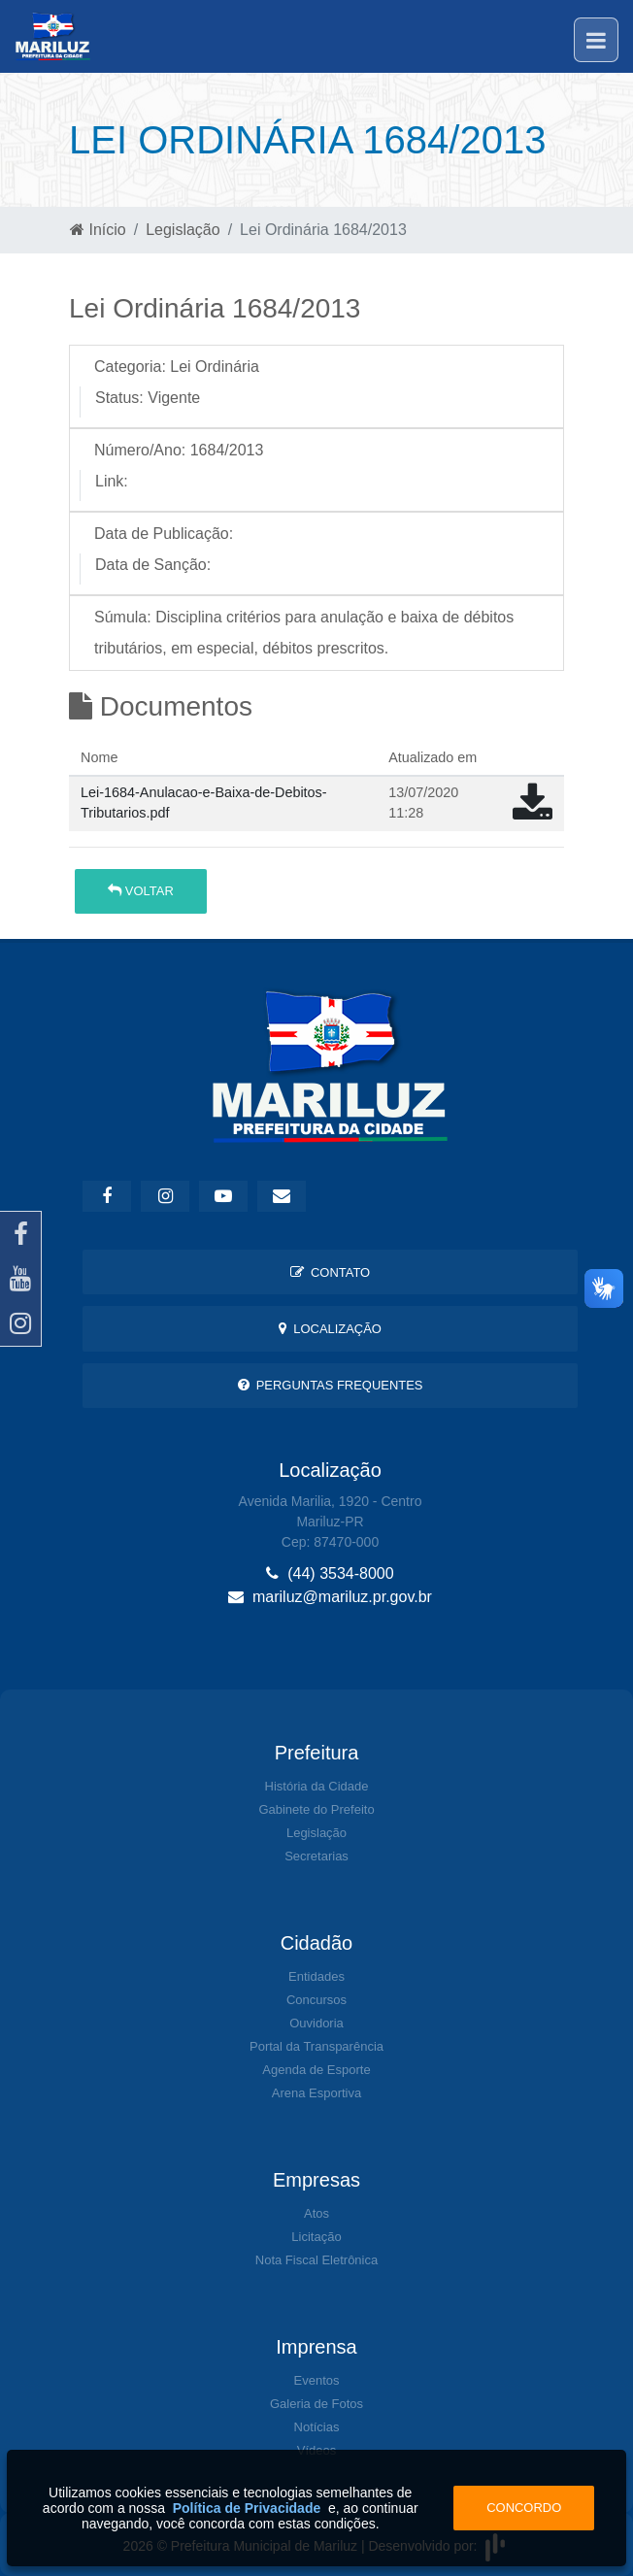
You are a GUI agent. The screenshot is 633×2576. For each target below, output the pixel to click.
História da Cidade (317, 1786)
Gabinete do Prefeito (316, 1809)
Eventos (317, 2380)
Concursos (316, 1999)
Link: (111, 481)
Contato (330, 1272)
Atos (316, 2213)
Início (98, 229)
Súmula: (122, 617)
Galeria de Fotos (316, 2403)
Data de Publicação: (163, 533)
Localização (330, 1328)
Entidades (316, 1976)
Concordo (523, 2507)
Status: (119, 397)
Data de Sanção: (153, 564)
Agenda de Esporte (316, 2069)
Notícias (317, 2427)
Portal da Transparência (316, 2046)
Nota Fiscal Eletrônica (316, 2260)
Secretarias (316, 1856)
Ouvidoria (316, 2023)
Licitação (316, 2236)
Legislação (183, 229)
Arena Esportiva (317, 2093)
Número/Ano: (139, 450)
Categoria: (130, 366)
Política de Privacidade (247, 2508)
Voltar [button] (141, 891)
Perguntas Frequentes (330, 1385)
